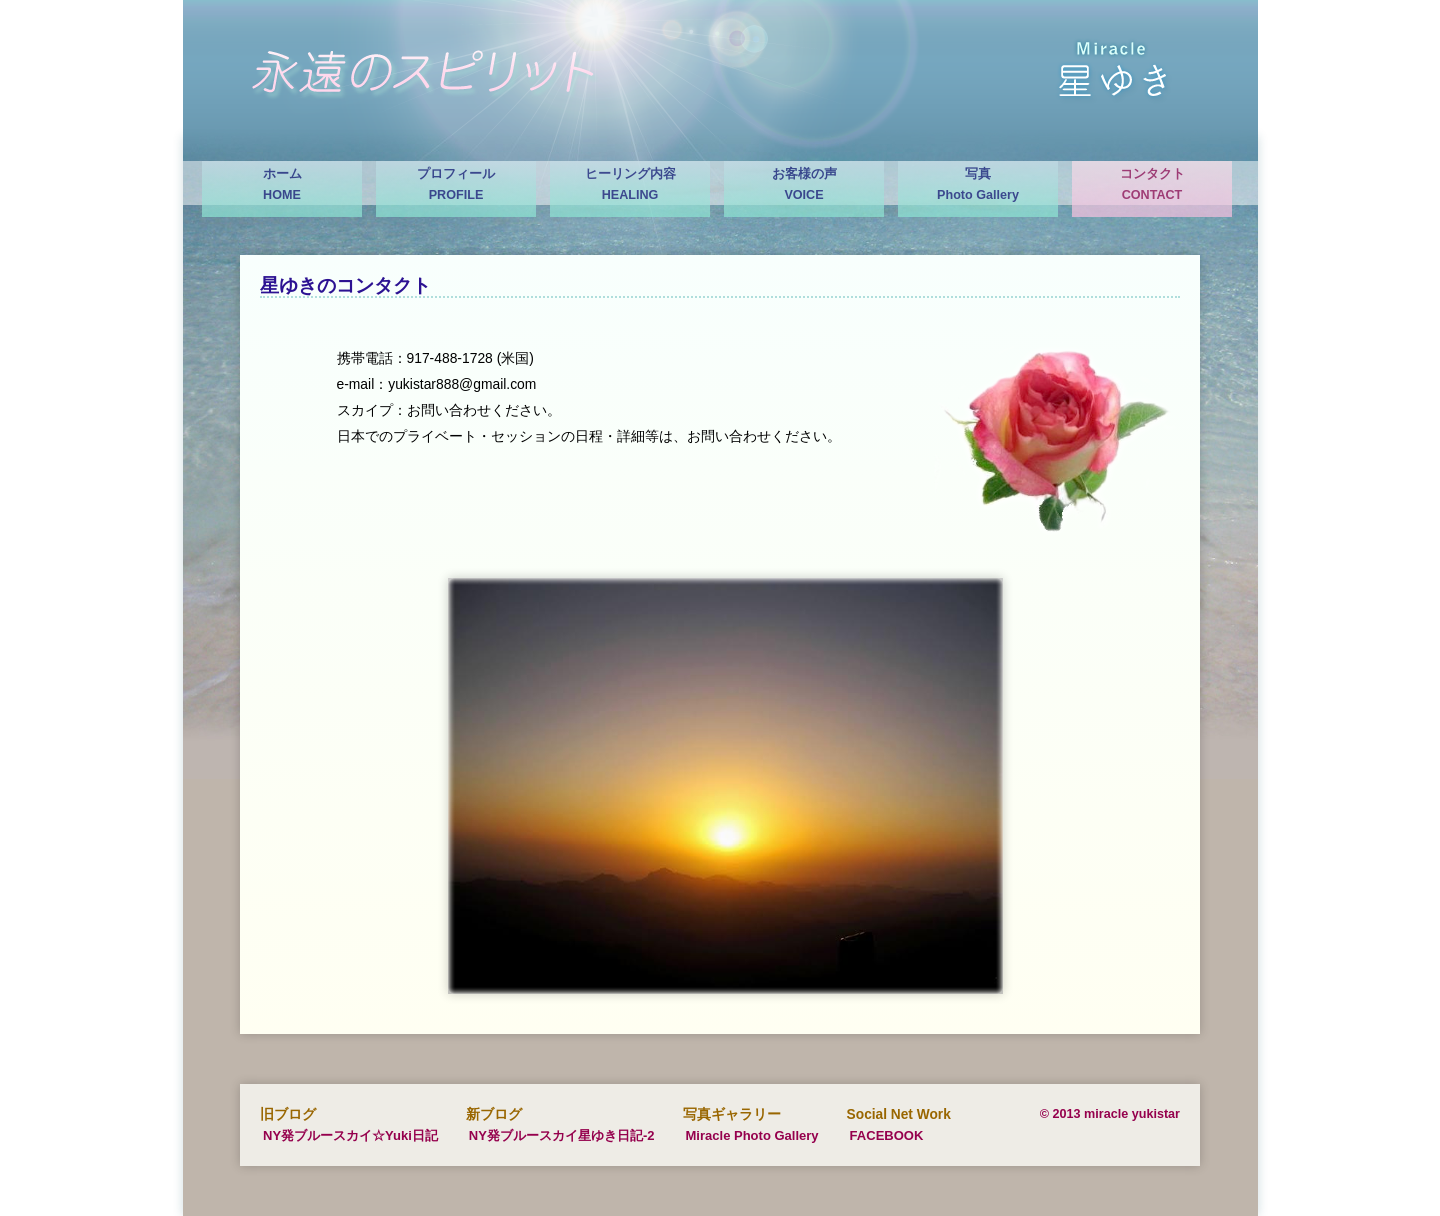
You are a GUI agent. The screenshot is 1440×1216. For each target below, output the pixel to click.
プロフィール (456, 186)
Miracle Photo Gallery (752, 1135)
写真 (978, 186)
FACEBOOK (887, 1135)
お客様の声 (804, 186)
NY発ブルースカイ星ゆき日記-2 (562, 1135)
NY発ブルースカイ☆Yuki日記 (350, 1135)
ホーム (282, 186)
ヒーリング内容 (630, 186)
